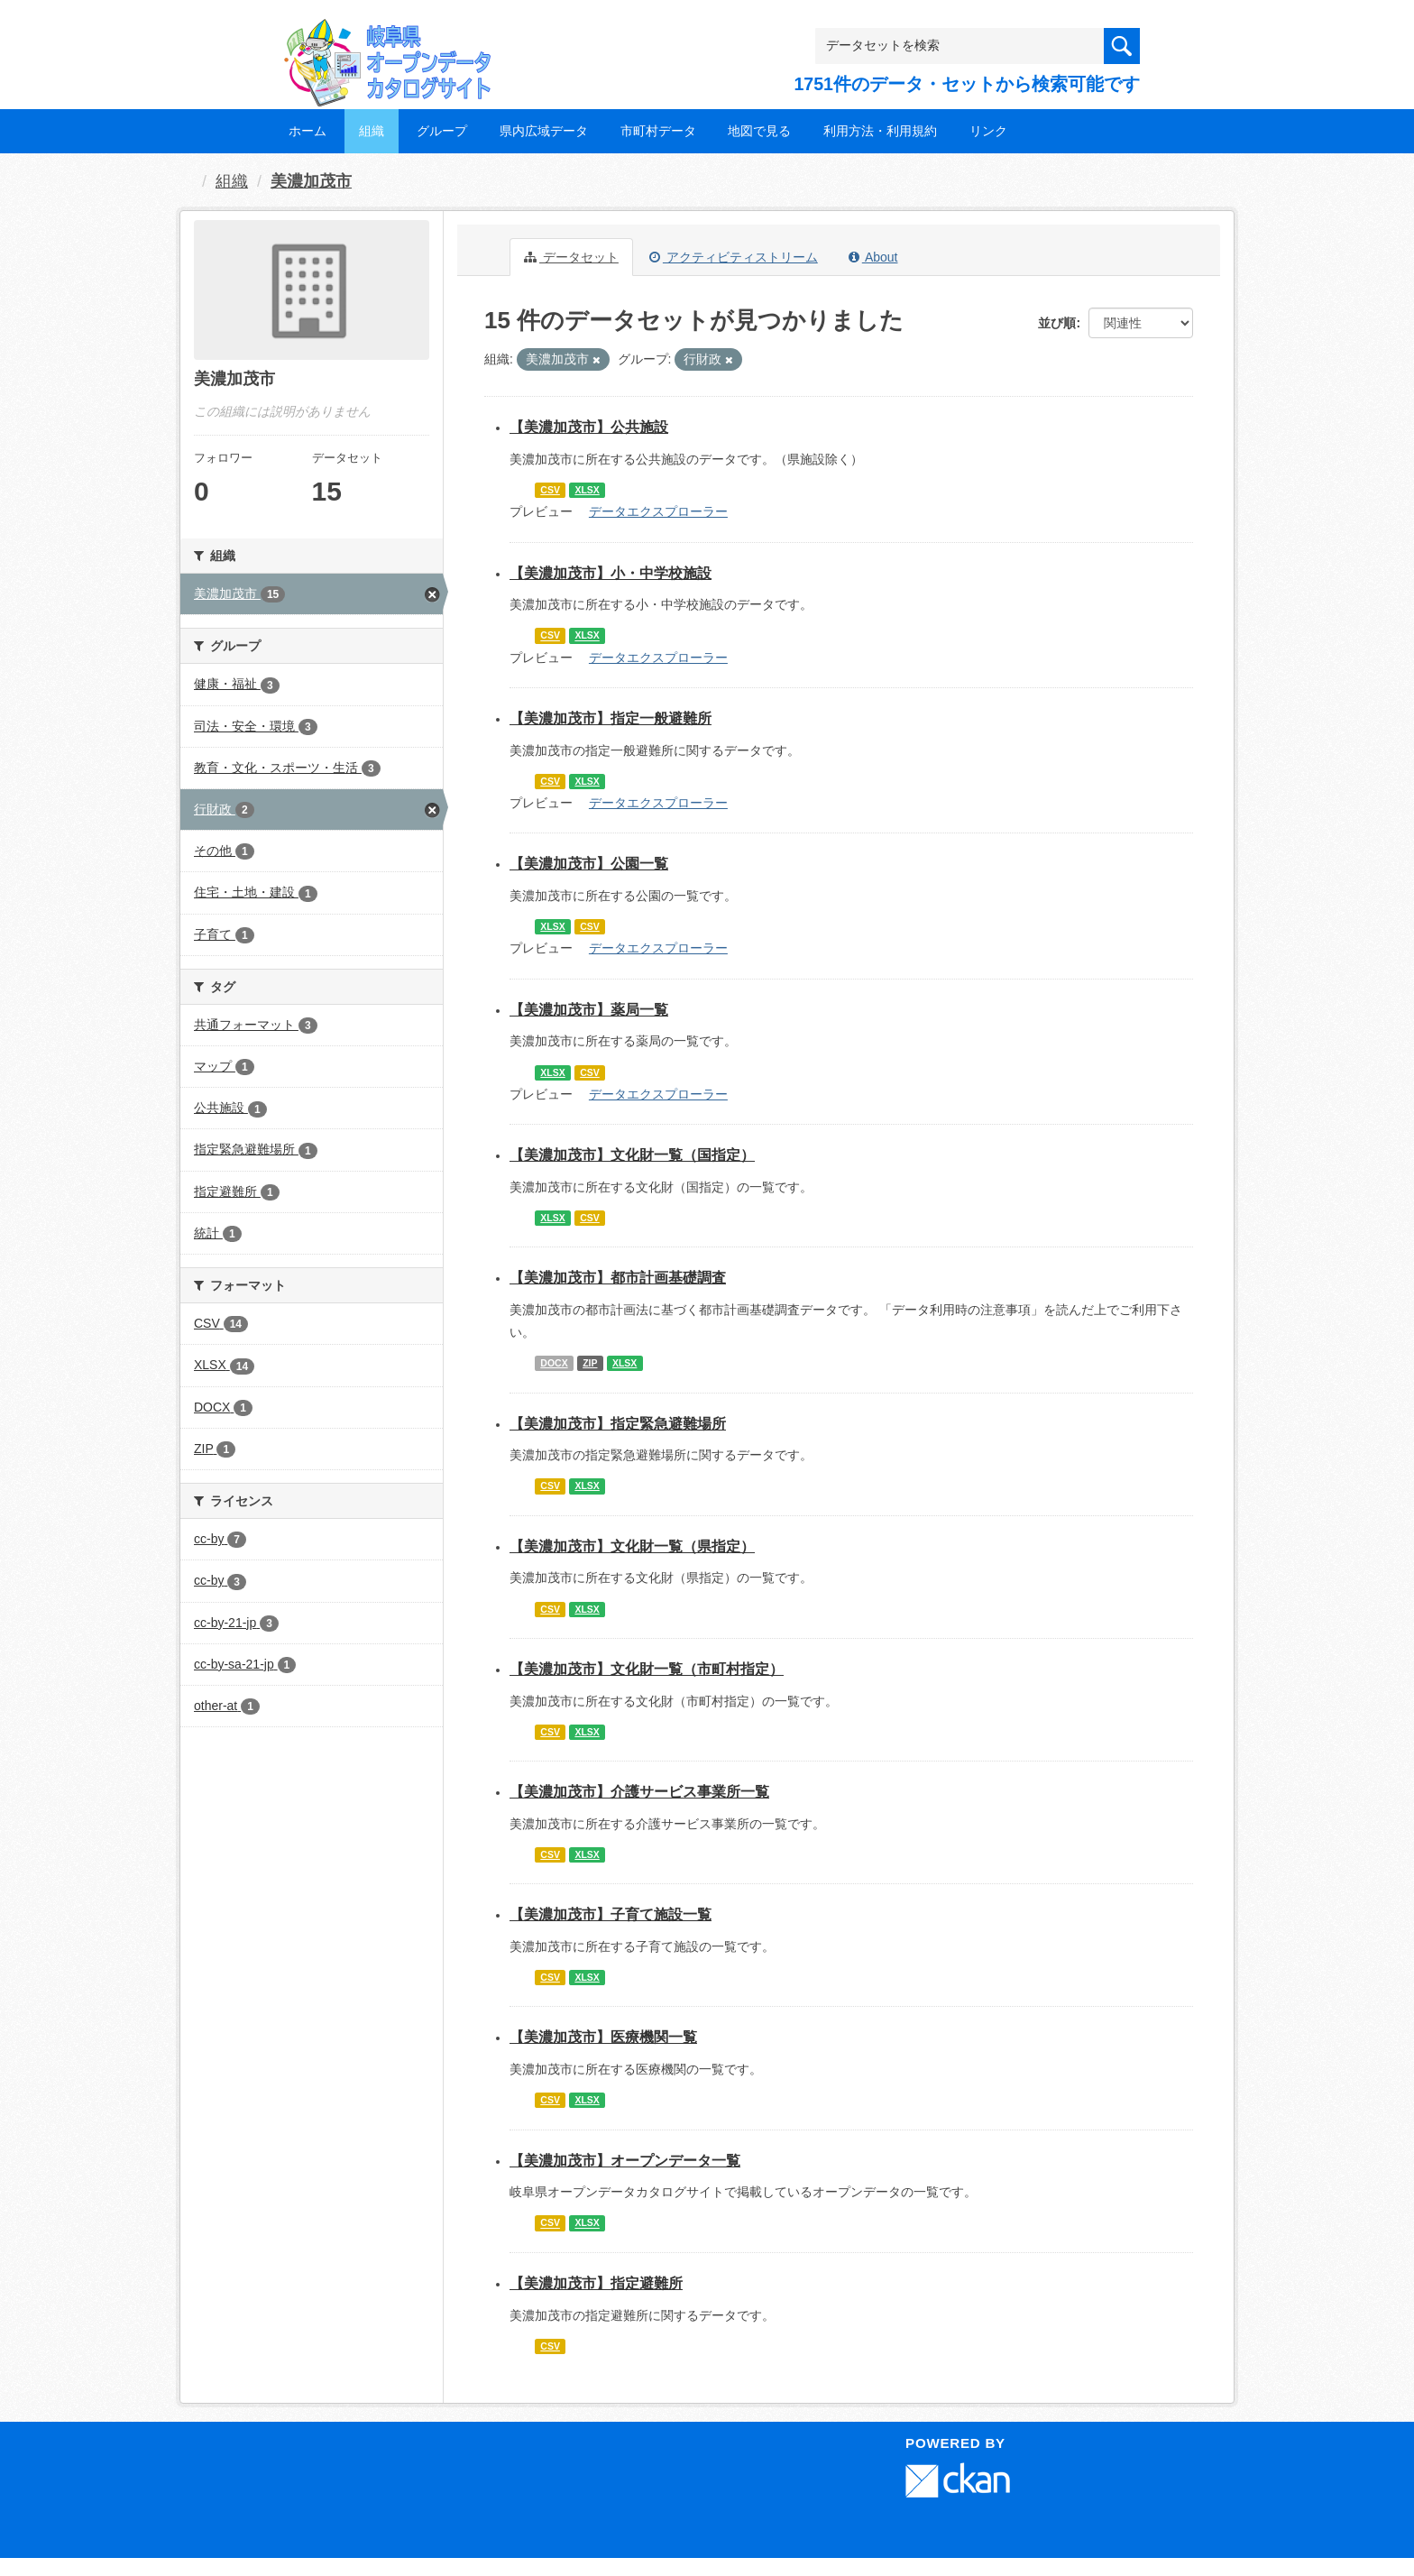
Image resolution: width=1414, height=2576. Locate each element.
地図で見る (759, 131)
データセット (571, 257)
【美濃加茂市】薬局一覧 (589, 1009)
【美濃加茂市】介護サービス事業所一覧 (639, 1791)
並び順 (1057, 323)
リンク (988, 131)
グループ (442, 131)
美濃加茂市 (311, 181)
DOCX (553, 1362)
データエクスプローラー (658, 511)
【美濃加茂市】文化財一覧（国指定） (632, 1155)
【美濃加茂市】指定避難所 (596, 2283)
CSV (550, 489)
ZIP (590, 1362)
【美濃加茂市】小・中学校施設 (611, 573)
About (873, 257)
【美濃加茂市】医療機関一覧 (603, 2037)
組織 (371, 131)
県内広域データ (544, 131)
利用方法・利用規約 (880, 131)
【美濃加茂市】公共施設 (589, 427)
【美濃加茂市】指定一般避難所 (611, 718)
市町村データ (658, 131)
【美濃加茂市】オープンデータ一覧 (625, 2160)
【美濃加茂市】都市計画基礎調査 (618, 1277)
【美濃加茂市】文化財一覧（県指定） (632, 1546)
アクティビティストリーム (733, 257)
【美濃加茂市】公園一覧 (589, 863)
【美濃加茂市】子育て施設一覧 (611, 1914)
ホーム (307, 131)
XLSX (586, 489)
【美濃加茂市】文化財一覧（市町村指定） (647, 1669)
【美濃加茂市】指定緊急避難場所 (618, 1423)
